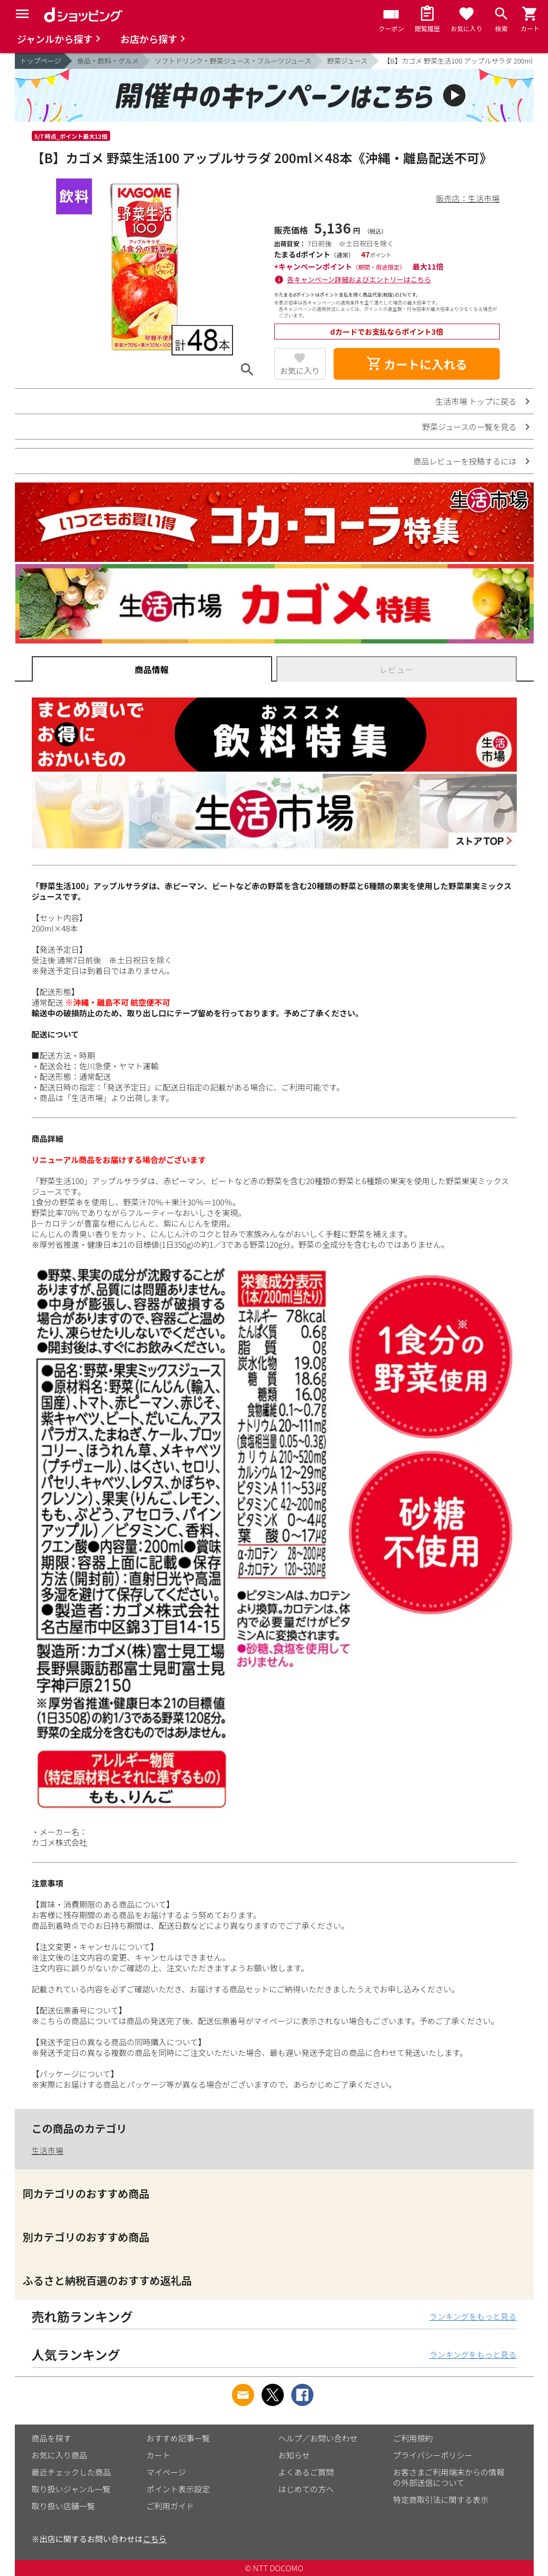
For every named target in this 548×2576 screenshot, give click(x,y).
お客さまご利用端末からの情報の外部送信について (449, 2477)
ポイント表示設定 (178, 2488)
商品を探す (51, 2438)
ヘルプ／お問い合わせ (318, 2438)
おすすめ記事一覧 (178, 2438)
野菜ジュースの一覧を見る (469, 427)
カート (158, 2455)
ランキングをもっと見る (473, 2316)
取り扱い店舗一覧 (63, 2505)
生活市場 (48, 2150)
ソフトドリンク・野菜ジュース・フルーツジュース (233, 61)
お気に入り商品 (59, 2455)
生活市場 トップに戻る (475, 401)
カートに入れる (417, 363)
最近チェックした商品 (71, 2471)
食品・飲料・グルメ (108, 61)
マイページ (166, 2471)
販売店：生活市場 (467, 198)
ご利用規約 (413, 2438)
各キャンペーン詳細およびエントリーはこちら (359, 279)
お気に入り (300, 370)
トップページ (40, 61)
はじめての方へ (306, 2488)
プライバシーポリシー (433, 2455)
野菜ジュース (347, 61)
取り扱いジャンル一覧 (71, 2488)
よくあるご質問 (306, 2471)
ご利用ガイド (170, 2505)
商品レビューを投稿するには (464, 461)
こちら (155, 2538)
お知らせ (294, 2455)
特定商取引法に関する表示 (441, 2499)
